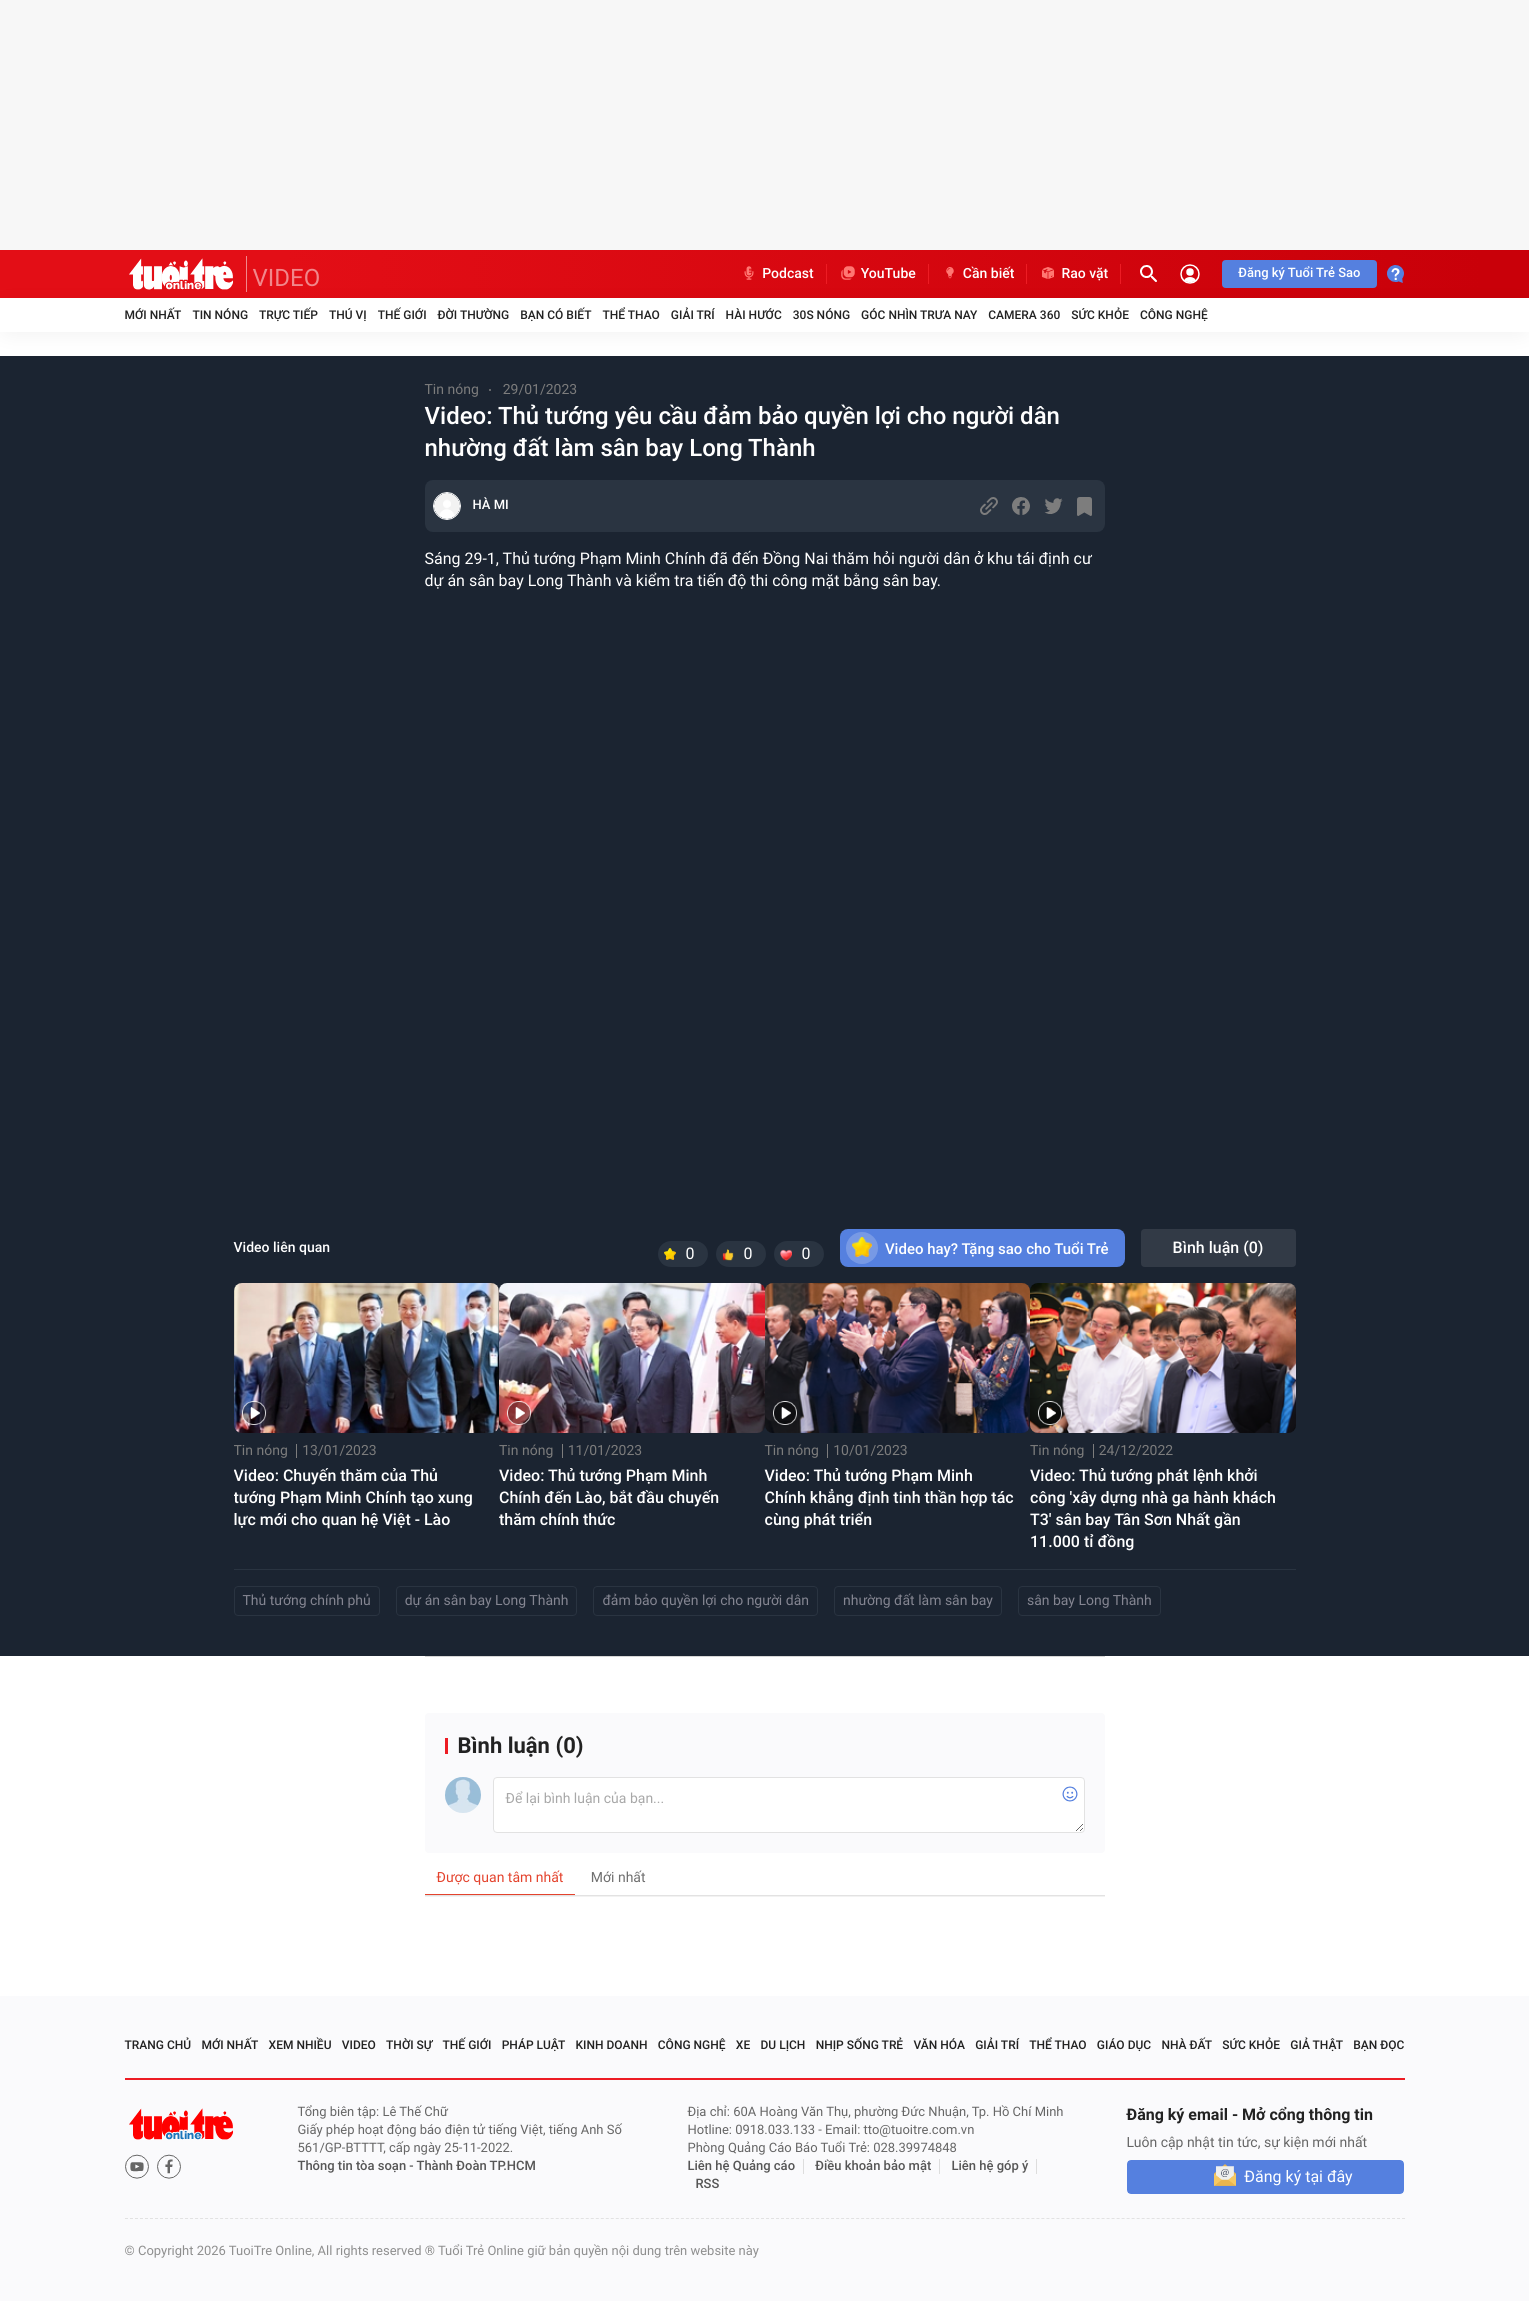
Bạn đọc (1378, 2045)
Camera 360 (1024, 315)
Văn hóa (939, 2045)
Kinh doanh (611, 2045)
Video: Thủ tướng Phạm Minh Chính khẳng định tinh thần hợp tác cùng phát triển (889, 1497)
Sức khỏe (1100, 315)
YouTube (877, 274)
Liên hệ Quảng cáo (742, 2166)
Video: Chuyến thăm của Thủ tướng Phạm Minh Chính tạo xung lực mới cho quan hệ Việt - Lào (353, 1497)
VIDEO (287, 278)
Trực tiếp (288, 315)
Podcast (777, 274)
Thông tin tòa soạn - (357, 2166)
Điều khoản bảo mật (873, 2166)
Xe (743, 2045)
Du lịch (783, 2045)
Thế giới (402, 315)
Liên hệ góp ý (990, 2166)
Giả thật (1316, 2045)
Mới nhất (153, 315)
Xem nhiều (300, 2045)
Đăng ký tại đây (1298, 2176)
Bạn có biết (555, 315)
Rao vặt (1073, 274)
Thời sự (409, 2045)
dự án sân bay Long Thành (487, 1601)
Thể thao (630, 315)
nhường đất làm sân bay (918, 1601)
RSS (708, 2184)
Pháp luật (534, 2045)
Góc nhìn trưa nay (919, 315)
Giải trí (693, 315)
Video (359, 2045)
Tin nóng (220, 315)
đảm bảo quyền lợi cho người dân (705, 1601)
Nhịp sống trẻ (860, 2045)
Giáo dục (1124, 2045)
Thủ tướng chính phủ (307, 1601)
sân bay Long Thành (1089, 1601)
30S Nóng (821, 315)
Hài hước (754, 315)
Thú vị (348, 315)
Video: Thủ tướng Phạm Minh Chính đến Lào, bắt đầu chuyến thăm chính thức (609, 1497)
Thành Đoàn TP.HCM (476, 2166)
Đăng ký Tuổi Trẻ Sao (1299, 273)
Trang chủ (158, 2045)
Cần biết (978, 274)
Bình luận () (1218, 1247)
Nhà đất (1186, 2045)
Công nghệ (1174, 315)
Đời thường (474, 315)
